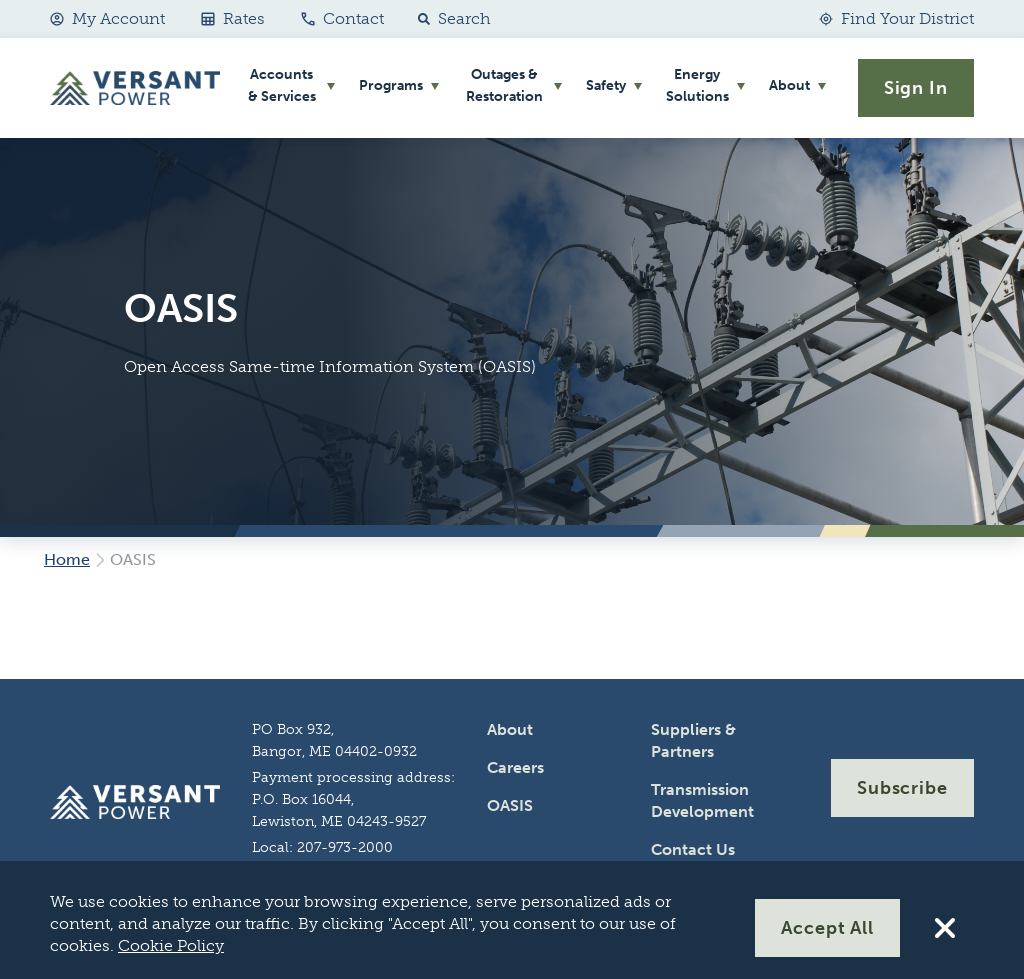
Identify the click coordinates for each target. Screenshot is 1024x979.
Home (67, 559)
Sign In (916, 88)
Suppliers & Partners (693, 740)
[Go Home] (135, 88)
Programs (391, 85)
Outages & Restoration (504, 85)
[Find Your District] (896, 19)
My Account (107, 18)
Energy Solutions (697, 85)
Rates (233, 18)
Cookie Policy (171, 945)
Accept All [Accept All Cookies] (827, 928)
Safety (606, 85)
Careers (515, 767)
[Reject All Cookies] (945, 928)
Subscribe (902, 788)
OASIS (510, 805)
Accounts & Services (282, 85)
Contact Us (693, 849)
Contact (342, 18)
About (789, 85)
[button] (450, 19)
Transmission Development (702, 800)
